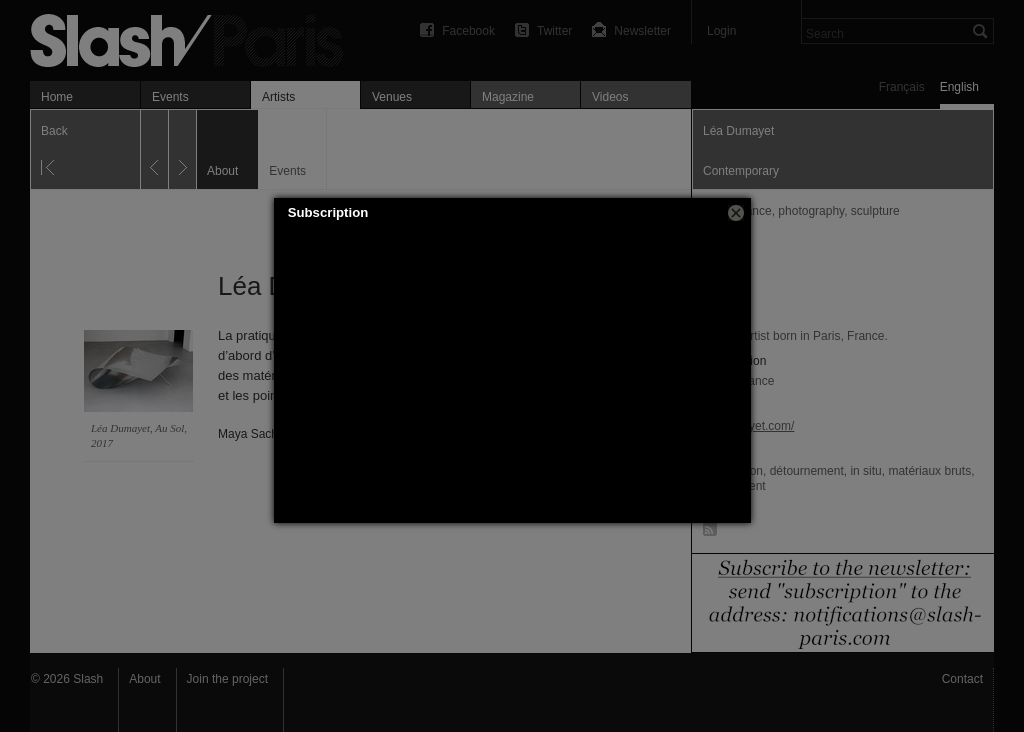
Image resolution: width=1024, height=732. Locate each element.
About (144, 679)
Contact (962, 679)
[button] (736, 213)
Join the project (227, 679)
